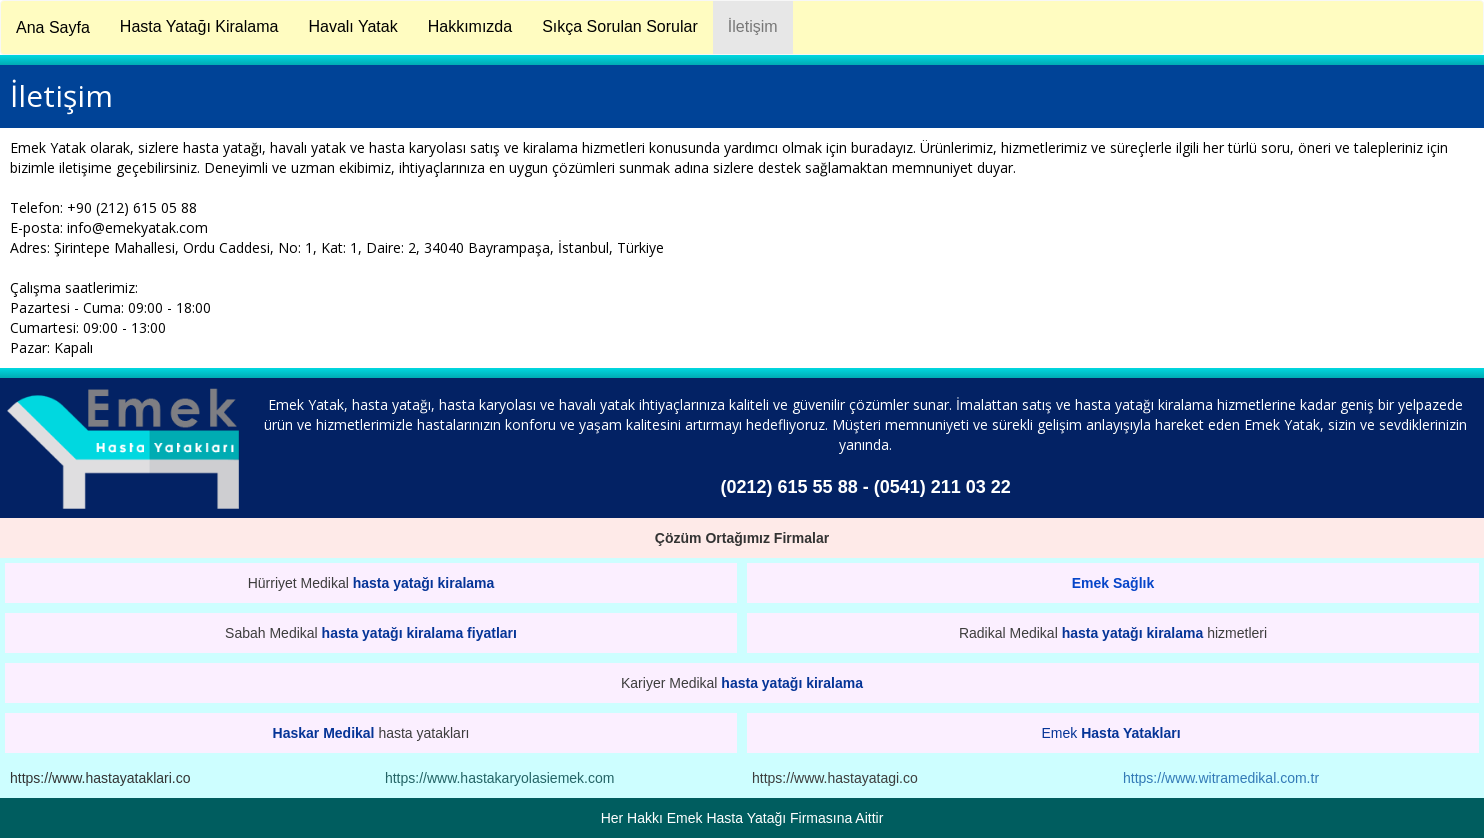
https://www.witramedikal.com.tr (1221, 778)
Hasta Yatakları (1130, 733)
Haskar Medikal (324, 733)
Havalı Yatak (352, 26)
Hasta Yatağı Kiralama (199, 26)
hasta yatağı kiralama (424, 583)
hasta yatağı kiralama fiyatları (419, 633)
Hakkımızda (470, 26)
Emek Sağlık (1113, 583)
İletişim (753, 26)
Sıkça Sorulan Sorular (620, 26)
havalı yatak (597, 404)
